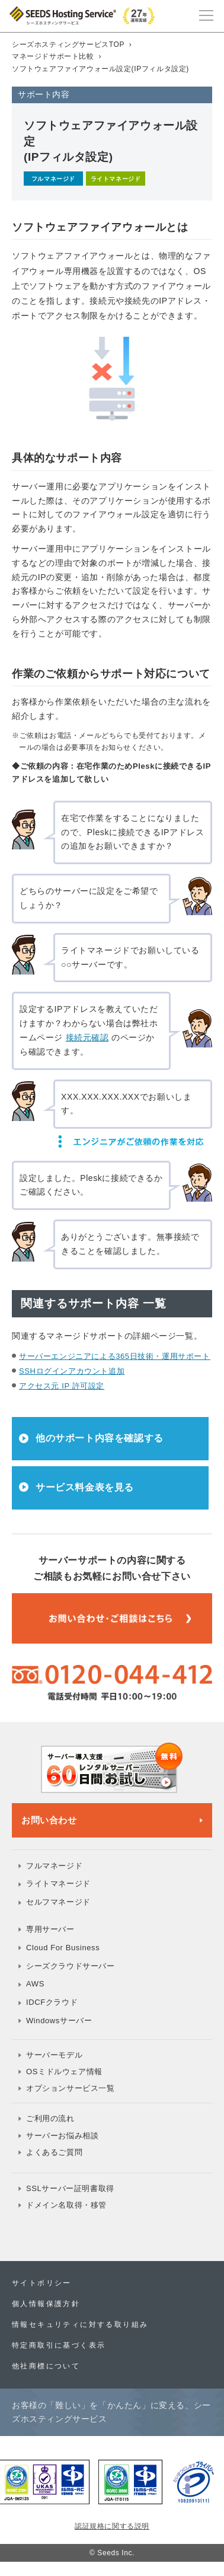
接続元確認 (87, 1037)
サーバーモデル (54, 2054)
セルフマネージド (58, 1901)
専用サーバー (50, 1929)
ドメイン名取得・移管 (66, 2205)
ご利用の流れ (50, 2118)
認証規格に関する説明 (112, 2526)
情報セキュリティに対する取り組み (80, 2324)
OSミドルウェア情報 (64, 2071)
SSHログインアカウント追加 (71, 1371)
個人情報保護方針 (46, 2304)
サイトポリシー (42, 2283)
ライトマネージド (58, 1883)
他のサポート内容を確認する (100, 1438)
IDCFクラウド (52, 2002)
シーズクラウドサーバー (70, 1966)
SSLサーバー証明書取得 (70, 2188)
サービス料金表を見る (85, 1487)
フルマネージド (54, 1865)
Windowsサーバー (59, 2020)
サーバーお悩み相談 (62, 2135)
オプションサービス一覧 (70, 2088)
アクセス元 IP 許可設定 (61, 1385)
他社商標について (46, 2366)
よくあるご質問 (54, 2152)
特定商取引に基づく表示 (58, 2345)
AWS (35, 1983)
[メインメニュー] (206, 14)
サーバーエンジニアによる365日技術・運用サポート (114, 1356)
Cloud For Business (63, 1947)
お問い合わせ (49, 1820)
